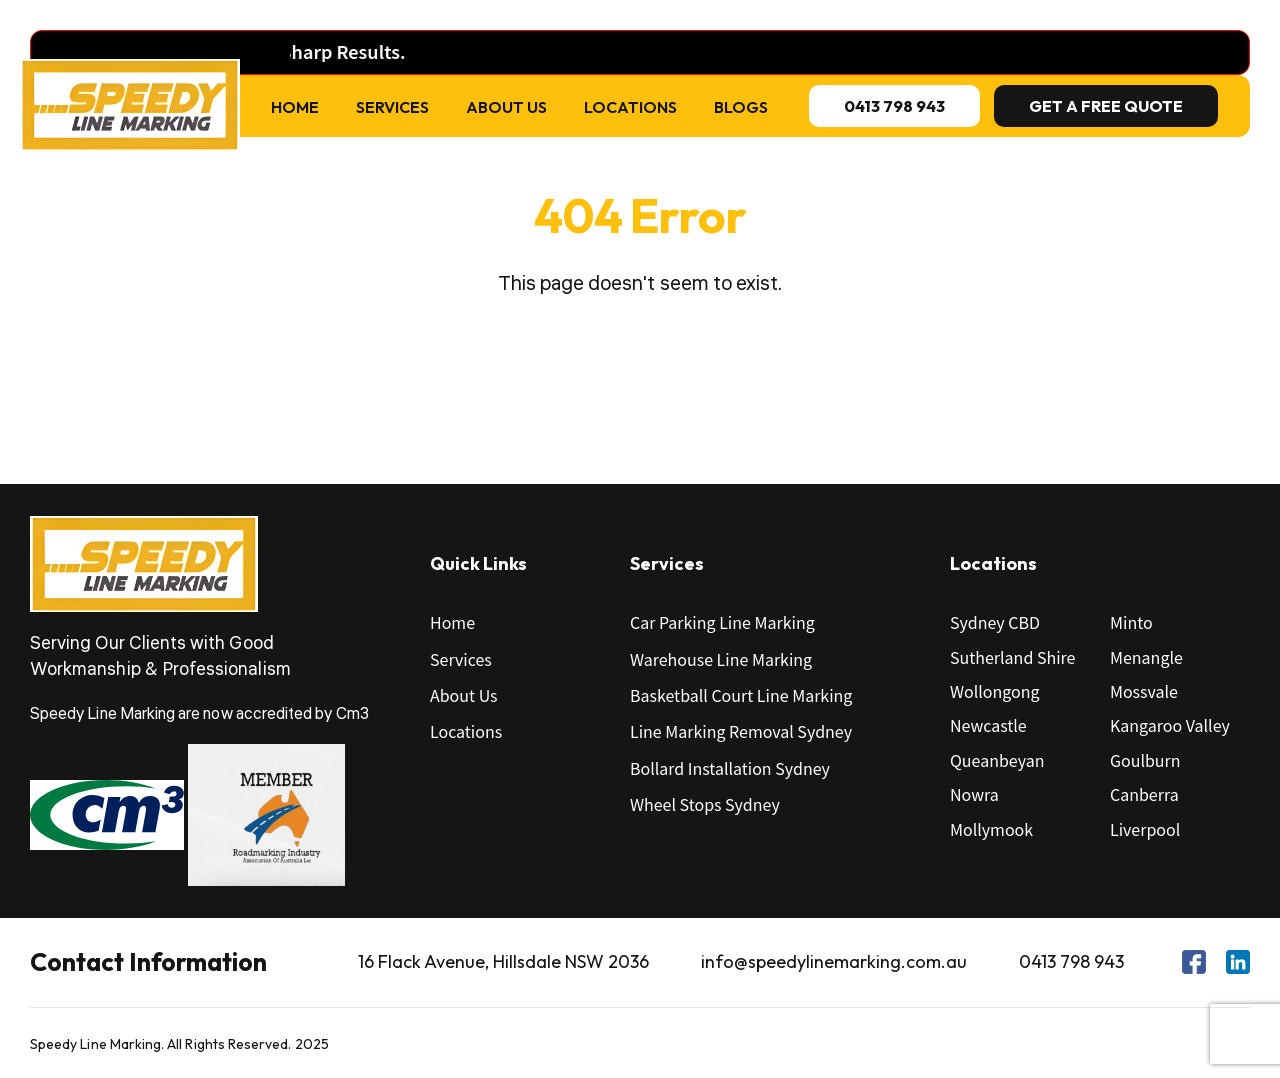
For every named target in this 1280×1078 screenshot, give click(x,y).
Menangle (1146, 657)
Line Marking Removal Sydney (741, 731)
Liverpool (1145, 829)
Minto (1131, 622)
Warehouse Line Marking (721, 659)
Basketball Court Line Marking (741, 695)
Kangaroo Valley (1170, 725)
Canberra (1144, 794)
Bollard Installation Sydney (730, 768)
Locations (630, 107)
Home (295, 107)
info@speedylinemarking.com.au (834, 961)
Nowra (974, 794)
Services (392, 107)
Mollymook (991, 829)
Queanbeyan (997, 760)
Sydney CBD (995, 622)
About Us (506, 107)
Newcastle (988, 725)
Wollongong (995, 691)
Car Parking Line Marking (722, 622)
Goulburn (1145, 760)
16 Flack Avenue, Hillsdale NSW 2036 (503, 961)
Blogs (741, 107)
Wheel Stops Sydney (705, 804)
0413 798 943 (1071, 961)
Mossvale (1144, 691)
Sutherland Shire (1012, 657)
